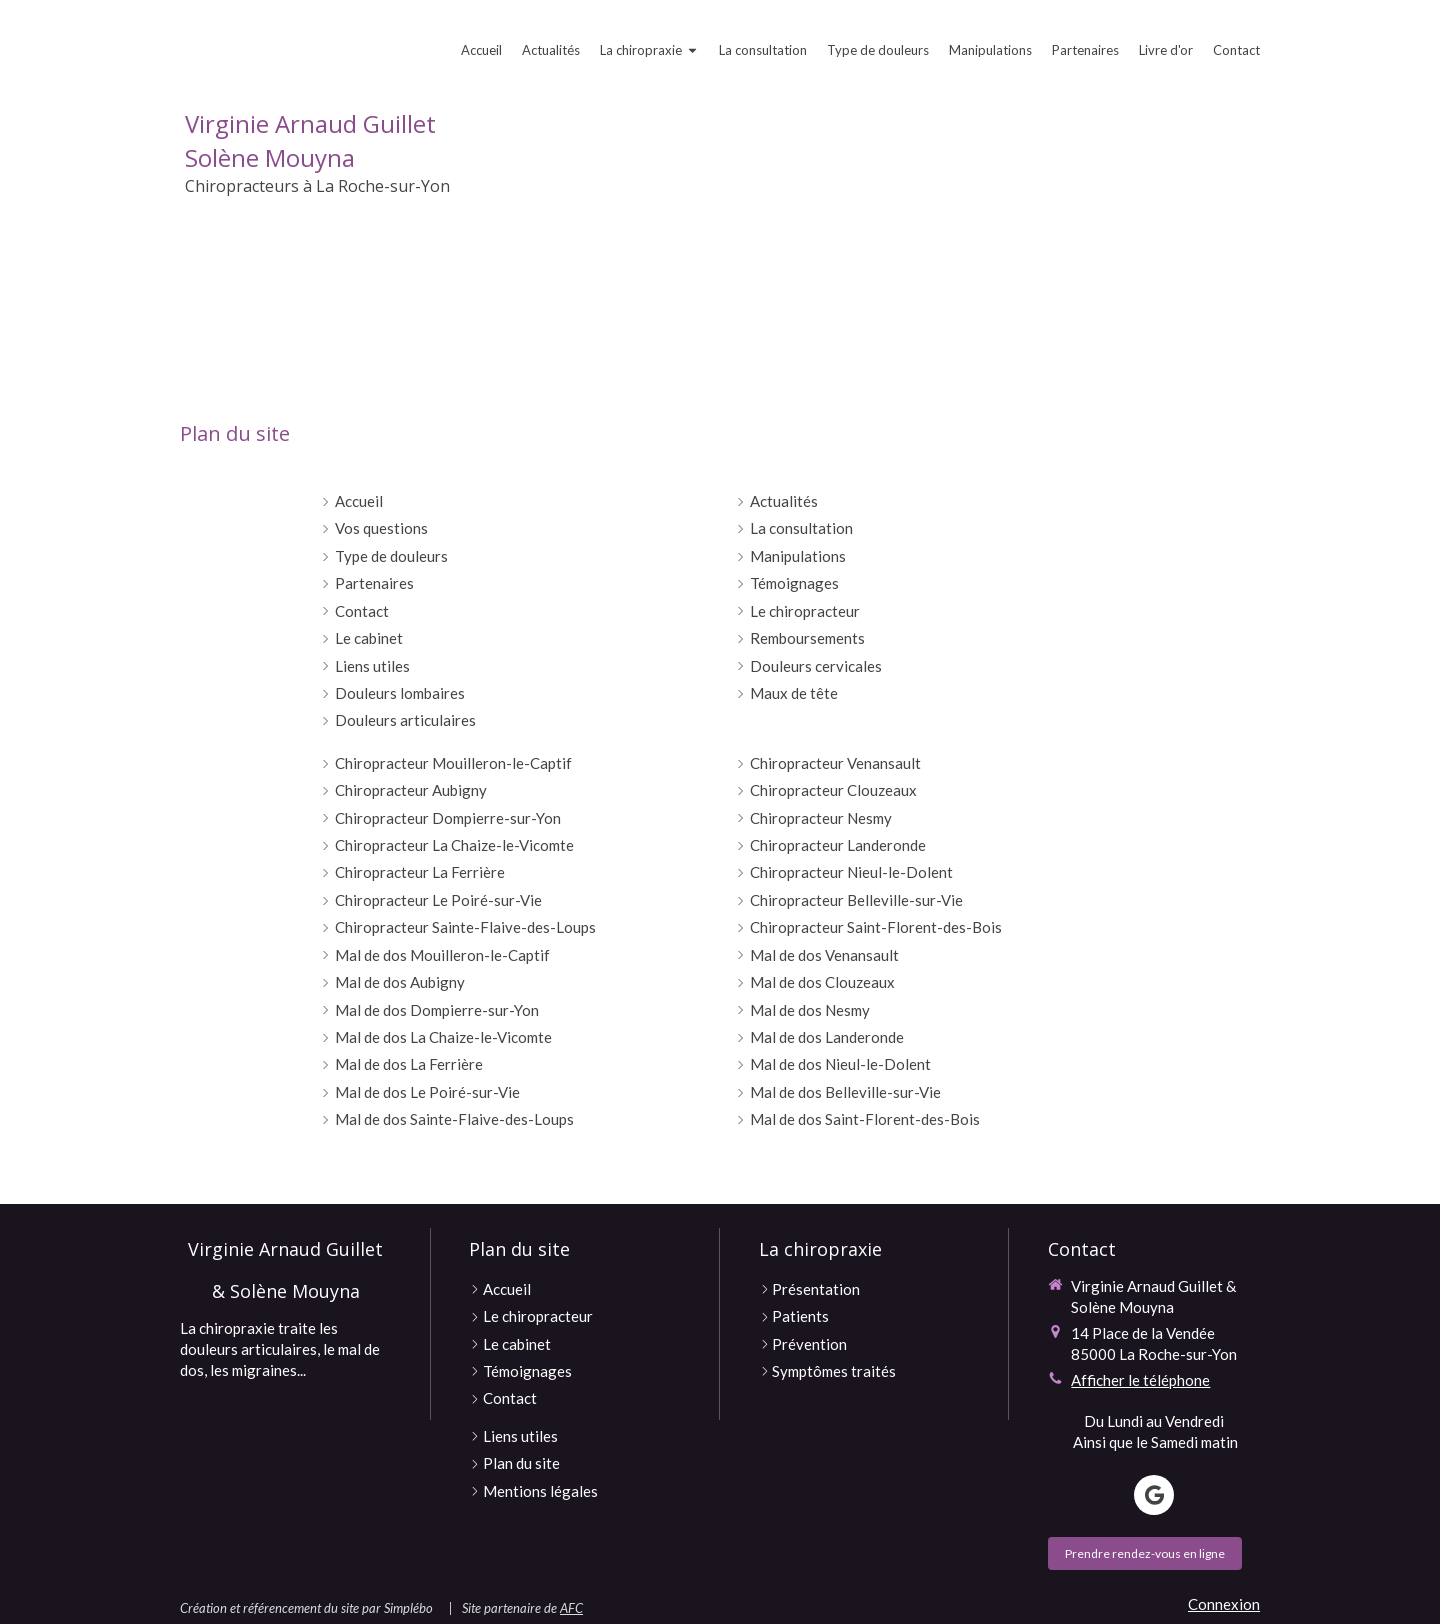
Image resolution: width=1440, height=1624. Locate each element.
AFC (571, 1608)
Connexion (1224, 1604)
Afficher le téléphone (1140, 1380)
